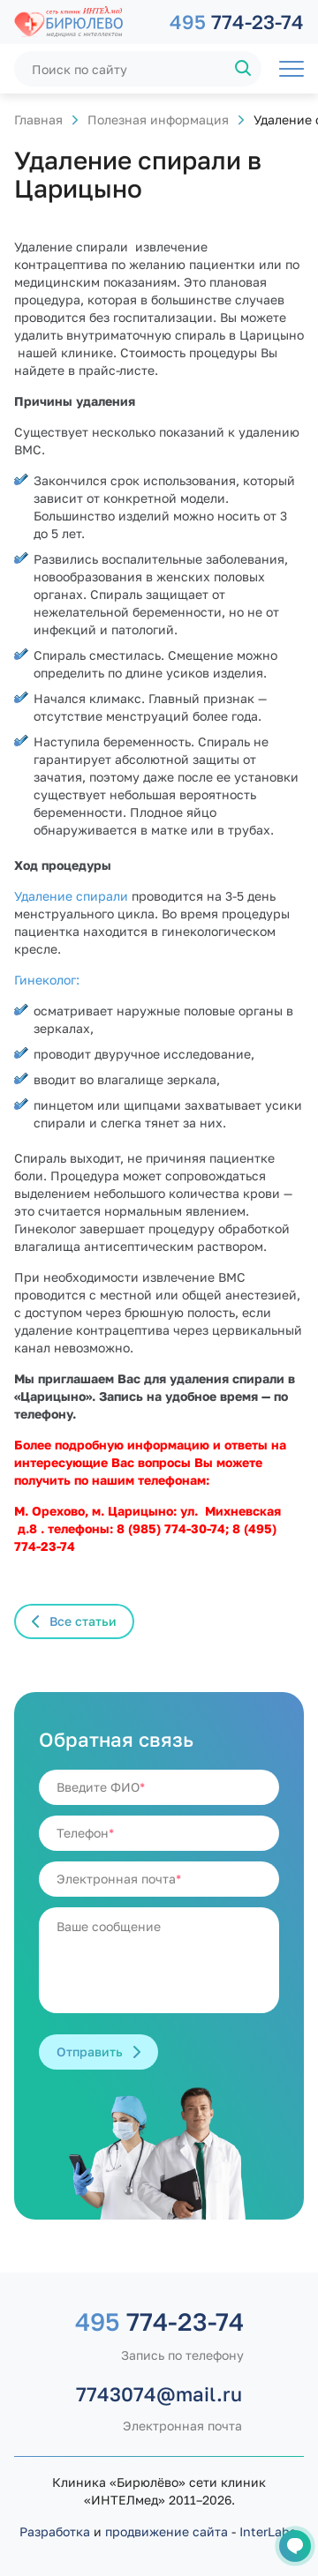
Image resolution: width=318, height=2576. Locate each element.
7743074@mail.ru (159, 2394)
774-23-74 (237, 22)
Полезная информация (158, 119)
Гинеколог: (47, 979)
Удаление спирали (73, 895)
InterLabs (267, 2531)
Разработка (54, 2531)
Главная (38, 119)
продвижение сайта (166, 2531)
